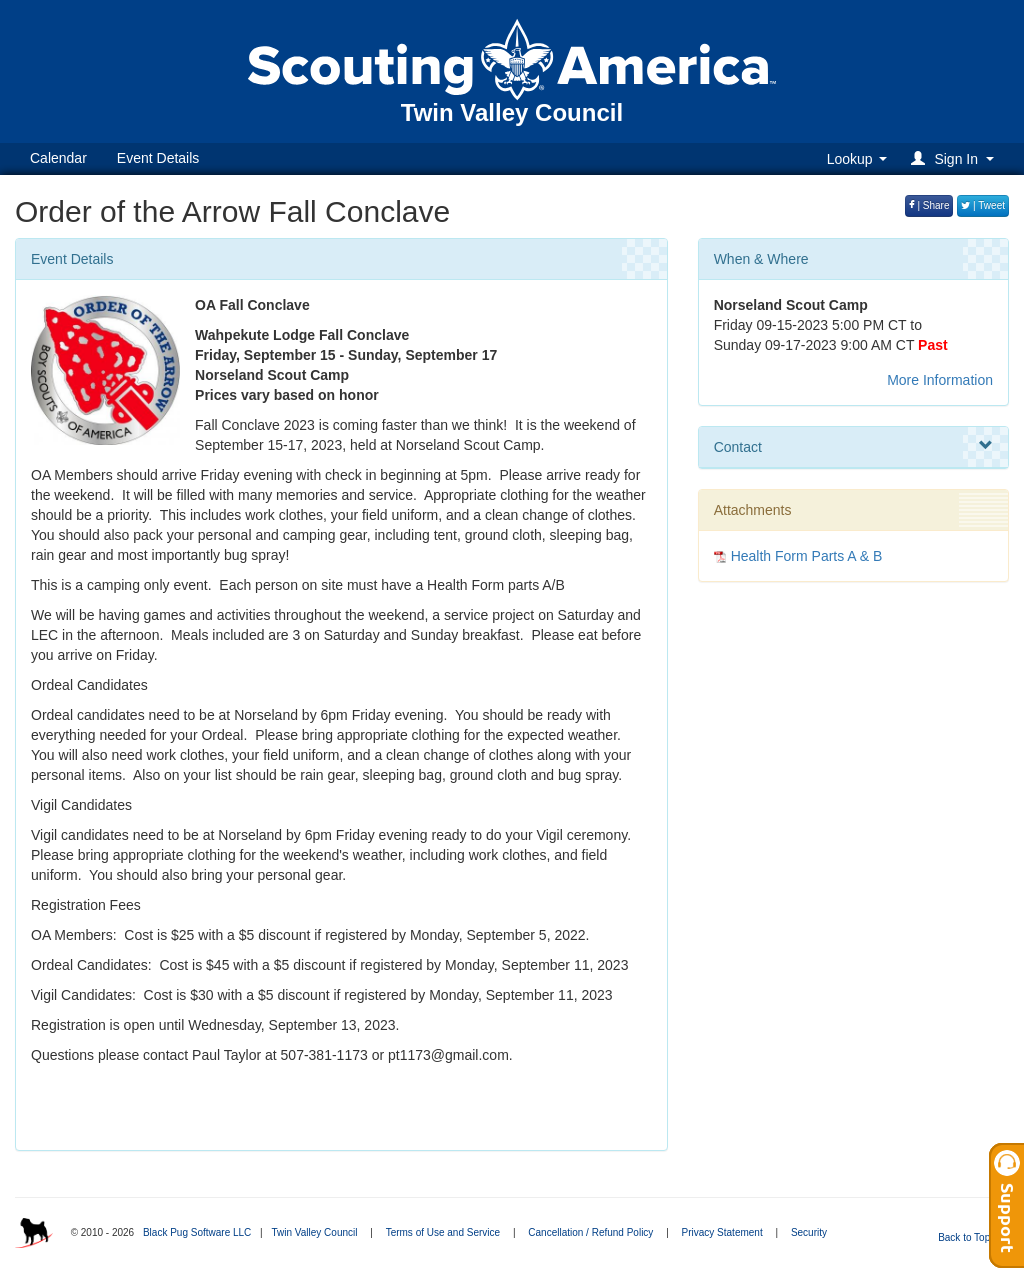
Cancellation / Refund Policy (590, 1232)
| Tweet (983, 205)
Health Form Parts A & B (807, 556)
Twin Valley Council (314, 1232)
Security (809, 1232)
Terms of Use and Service (443, 1232)
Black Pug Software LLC (197, 1232)
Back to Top (970, 1237)
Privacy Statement (722, 1232)
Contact (853, 446)
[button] (955, 158)
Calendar (58, 158)
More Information (940, 380)
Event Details (158, 158)
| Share (929, 205)
